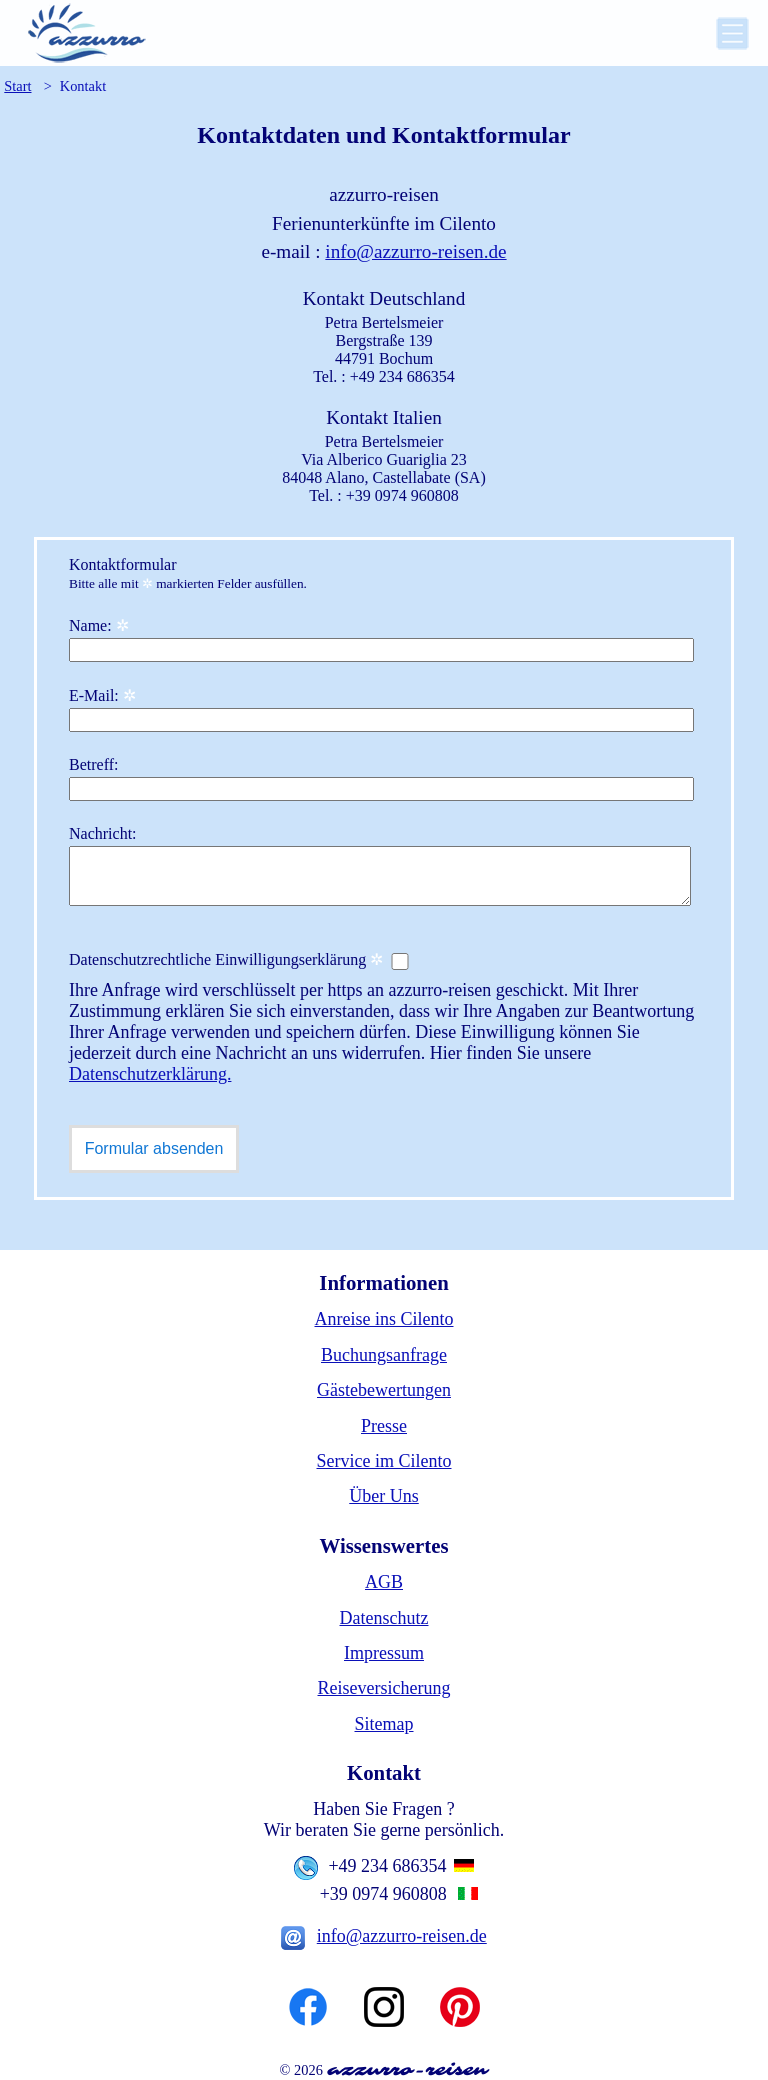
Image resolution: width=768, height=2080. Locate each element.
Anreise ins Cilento (384, 1319)
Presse (384, 1426)
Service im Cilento (384, 1461)
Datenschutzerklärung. (150, 1074)
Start (17, 86)
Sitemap (384, 1724)
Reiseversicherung (384, 1688)
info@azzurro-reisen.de (415, 251)
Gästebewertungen (384, 1390)
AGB (384, 1582)
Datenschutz (384, 1618)
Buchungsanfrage (384, 1355)
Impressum (384, 1653)
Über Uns (384, 1496)
